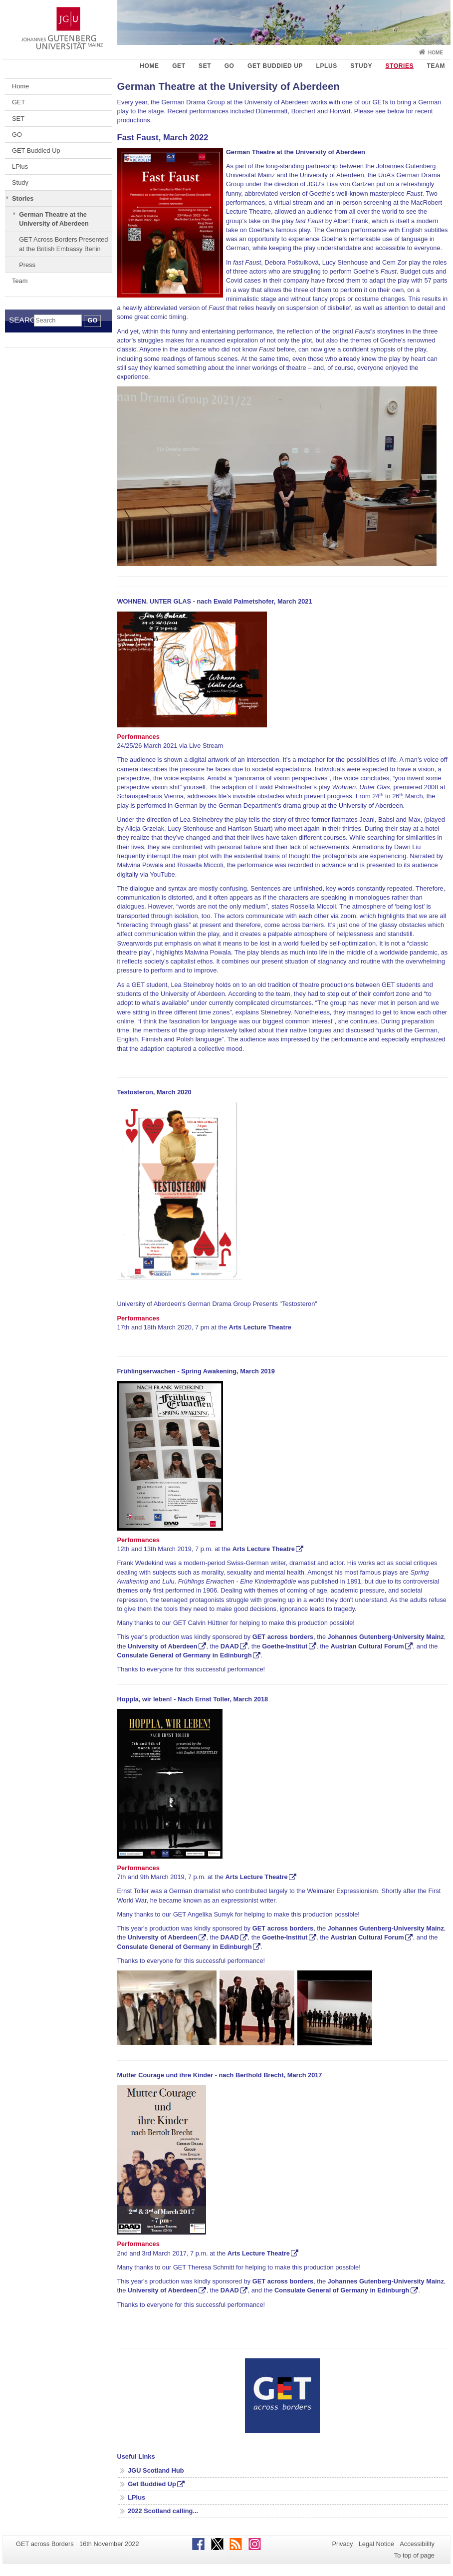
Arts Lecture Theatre (263, 1549)
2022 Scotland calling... (163, 2511)
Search (21, 320)
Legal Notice (376, 2544)
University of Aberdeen (163, 1646)
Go (92, 320)
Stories (399, 65)
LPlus (326, 65)
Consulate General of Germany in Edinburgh (184, 1655)
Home (435, 52)
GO (229, 65)
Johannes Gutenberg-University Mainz (386, 1636)
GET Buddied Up (275, 65)
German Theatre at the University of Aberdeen (54, 219)
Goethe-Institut (284, 1646)
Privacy (342, 2544)
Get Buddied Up (152, 2484)
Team (436, 65)
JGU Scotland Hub (156, 2470)
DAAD (230, 1646)
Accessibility (417, 2544)
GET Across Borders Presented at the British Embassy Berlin (63, 244)
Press (27, 265)
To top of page (414, 2555)
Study (361, 65)
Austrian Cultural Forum (367, 1646)
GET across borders (282, 1636)
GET (178, 65)
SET (205, 65)
